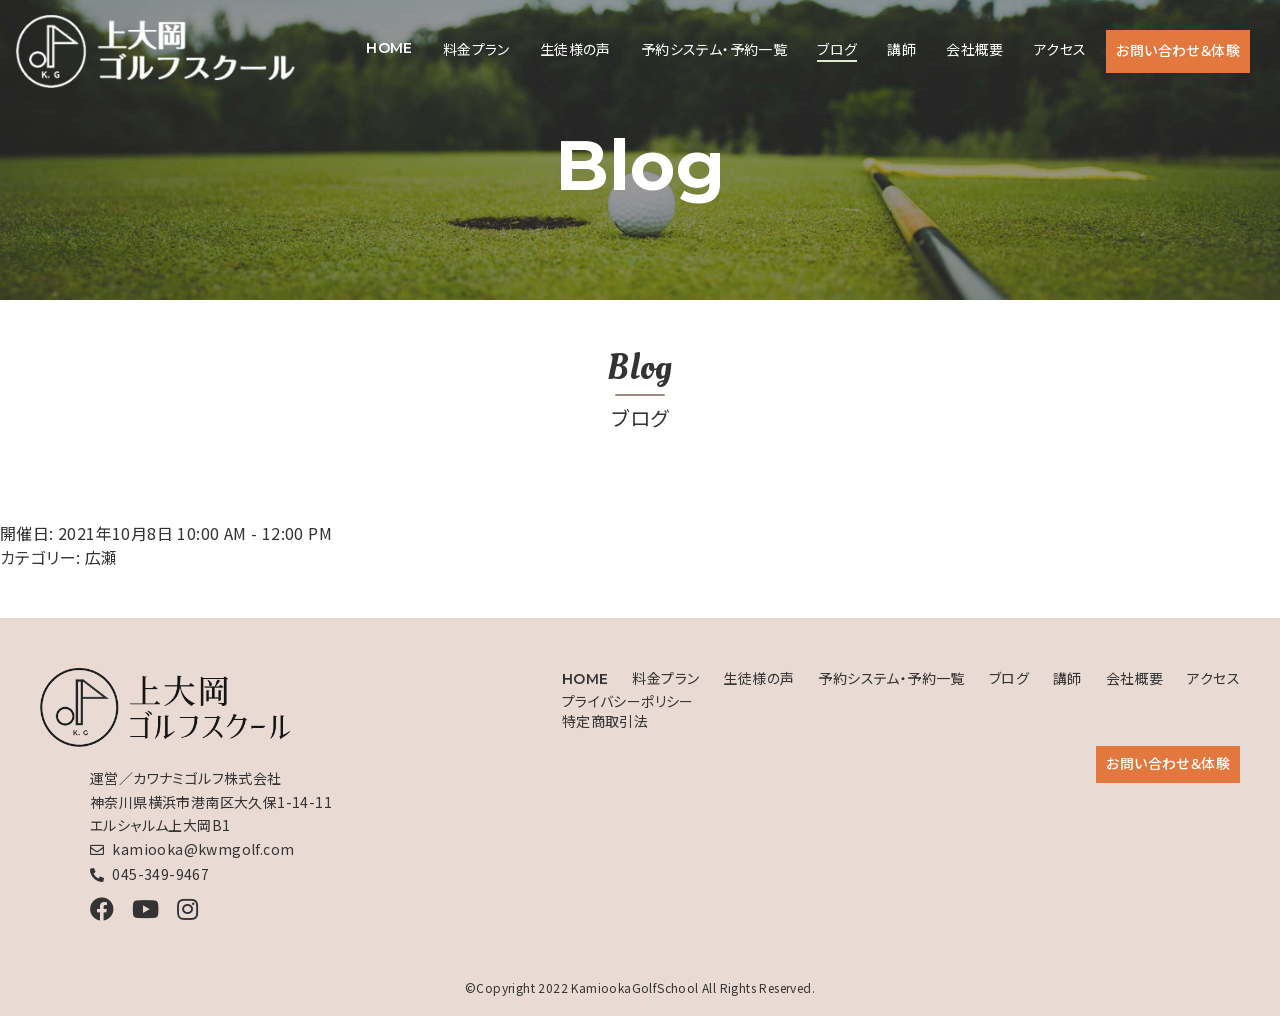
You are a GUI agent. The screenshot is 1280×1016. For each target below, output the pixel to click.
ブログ (837, 49)
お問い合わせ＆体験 (1178, 50)
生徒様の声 (575, 49)
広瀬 (101, 557)
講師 (901, 49)
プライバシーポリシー (628, 701)
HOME (389, 48)
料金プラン (476, 49)
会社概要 (975, 49)
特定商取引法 (605, 721)
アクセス (1060, 49)
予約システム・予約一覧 (714, 49)
